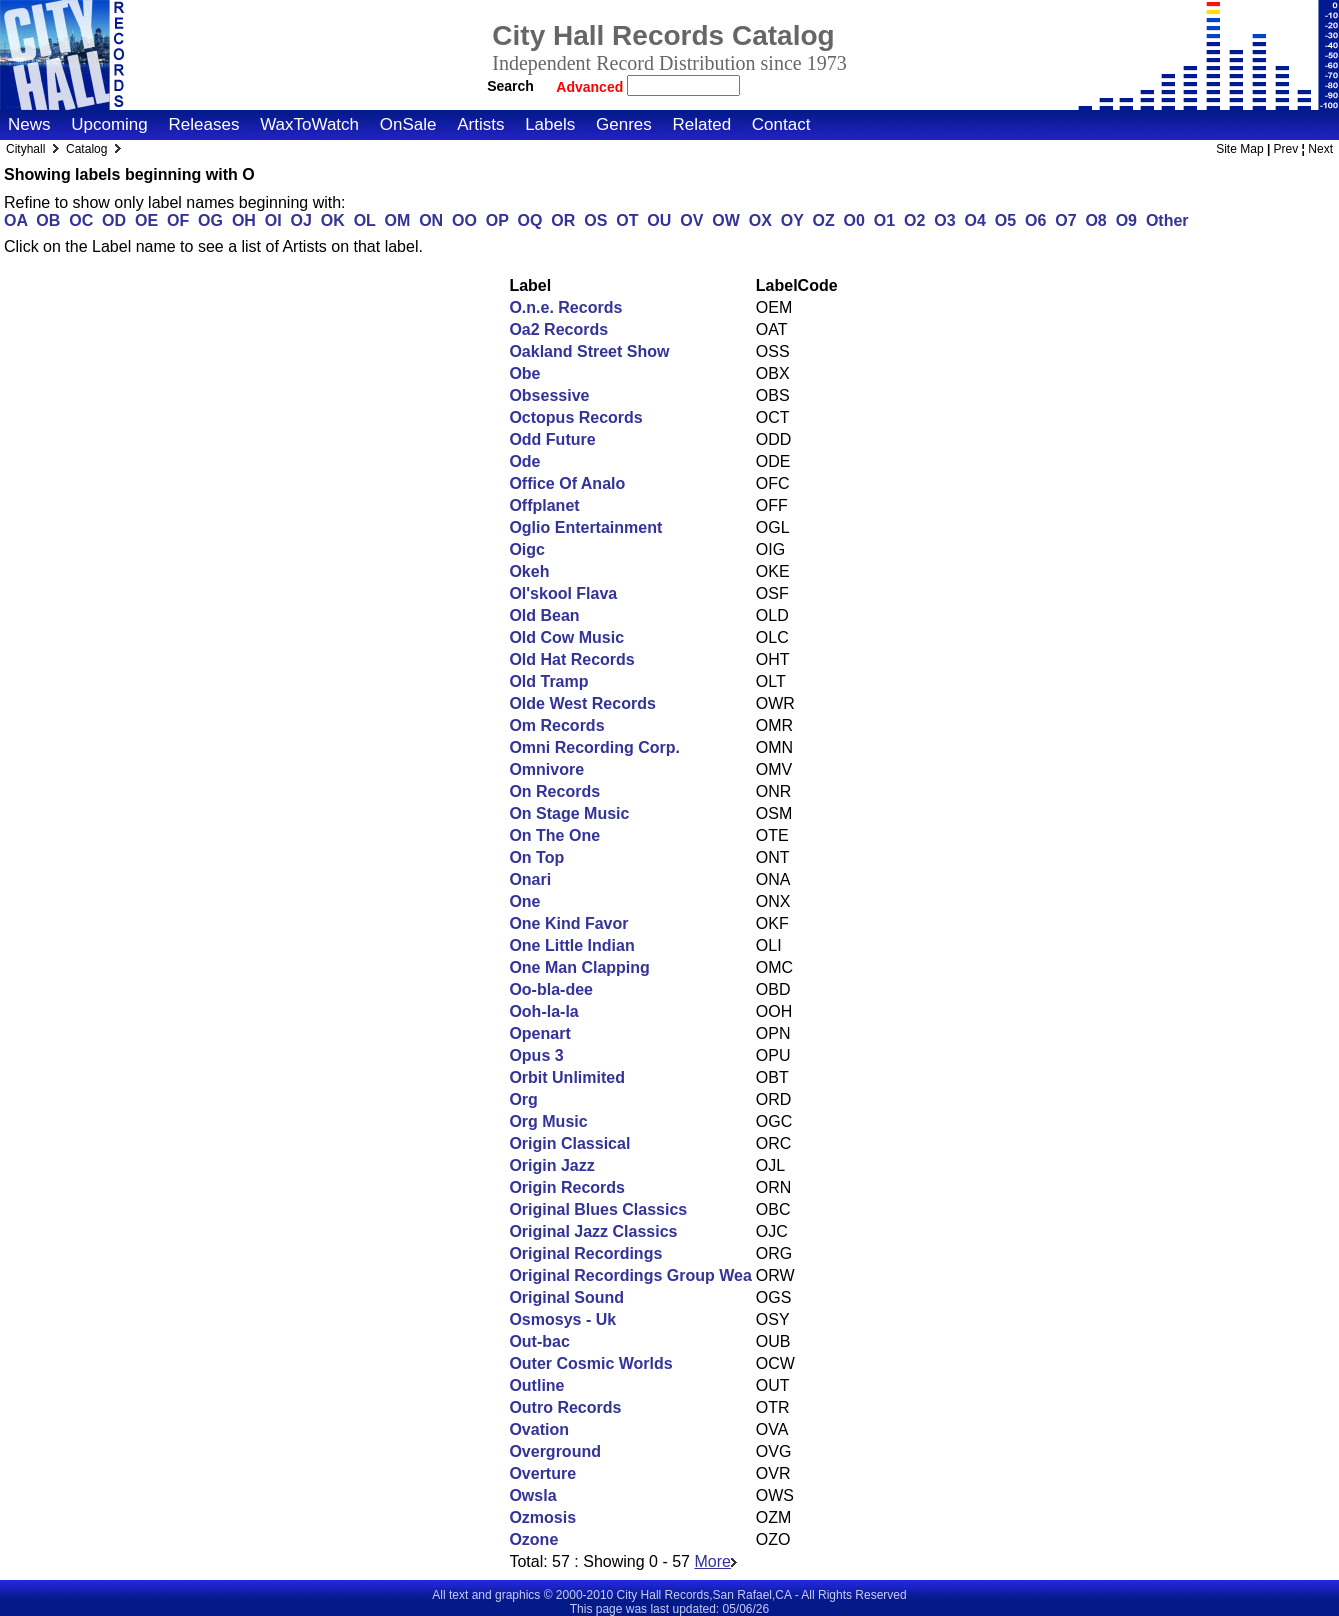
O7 (1065, 220)
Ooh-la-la (543, 1011)
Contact (781, 124)
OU (659, 220)
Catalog (86, 149)
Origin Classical (569, 1143)
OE (146, 220)
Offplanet (544, 505)
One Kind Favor (568, 923)
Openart (539, 1033)
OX (760, 220)
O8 (1095, 220)
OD (114, 220)
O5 (1005, 220)
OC (81, 220)
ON (431, 220)
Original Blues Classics (598, 1209)
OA (15, 220)
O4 (974, 220)
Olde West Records (582, 703)
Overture (542, 1473)
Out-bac (539, 1341)
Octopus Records (575, 417)
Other (1167, 220)
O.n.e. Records (565, 307)
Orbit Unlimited (567, 1077)
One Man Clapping (579, 967)
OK (333, 220)
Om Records (556, 725)
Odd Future (552, 439)
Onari (530, 879)
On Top (536, 857)
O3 (944, 220)
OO (464, 220)
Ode (524, 461)
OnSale (408, 124)
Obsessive (549, 395)
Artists (480, 124)
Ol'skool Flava (563, 593)
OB (48, 220)
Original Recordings (585, 1253)
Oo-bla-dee (551, 989)
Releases (204, 124)
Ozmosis (542, 1517)
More (715, 1561)
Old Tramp (548, 681)
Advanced (591, 87)
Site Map (1239, 149)
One (524, 901)
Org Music (548, 1121)
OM (398, 220)
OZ (823, 220)
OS (595, 220)
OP (497, 220)
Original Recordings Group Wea (630, 1275)
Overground (555, 1451)
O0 (854, 220)
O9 (1126, 220)
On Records (554, 791)
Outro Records (565, 1407)
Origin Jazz (551, 1165)
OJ (301, 220)
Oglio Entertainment (585, 527)
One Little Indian (571, 945)
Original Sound (566, 1297)
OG (210, 220)
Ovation (539, 1429)
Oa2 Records (558, 329)
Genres (624, 124)
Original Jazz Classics (593, 1231)
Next (1320, 149)
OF (178, 220)
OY (792, 220)
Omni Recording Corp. (594, 747)
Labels (550, 124)
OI (273, 220)
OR (563, 220)
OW (726, 220)
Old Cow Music (566, 637)
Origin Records (567, 1187)
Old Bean (544, 615)
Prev (1286, 149)
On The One (554, 835)
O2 (914, 220)
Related (701, 124)
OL (365, 220)
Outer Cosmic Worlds (590, 1363)
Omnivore (546, 769)
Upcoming (109, 124)
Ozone (533, 1539)
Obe (524, 373)
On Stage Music (569, 813)
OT (627, 220)
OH (244, 220)
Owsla (532, 1495)
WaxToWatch (309, 124)
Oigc (527, 549)
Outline (536, 1385)
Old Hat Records (571, 659)
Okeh (529, 571)
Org (523, 1099)
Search (510, 86)
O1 (884, 220)
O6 (1035, 220)
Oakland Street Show (589, 351)
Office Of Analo (567, 483)
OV (691, 220)
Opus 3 (536, 1055)
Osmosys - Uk (562, 1319)
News (29, 124)
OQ (530, 220)
